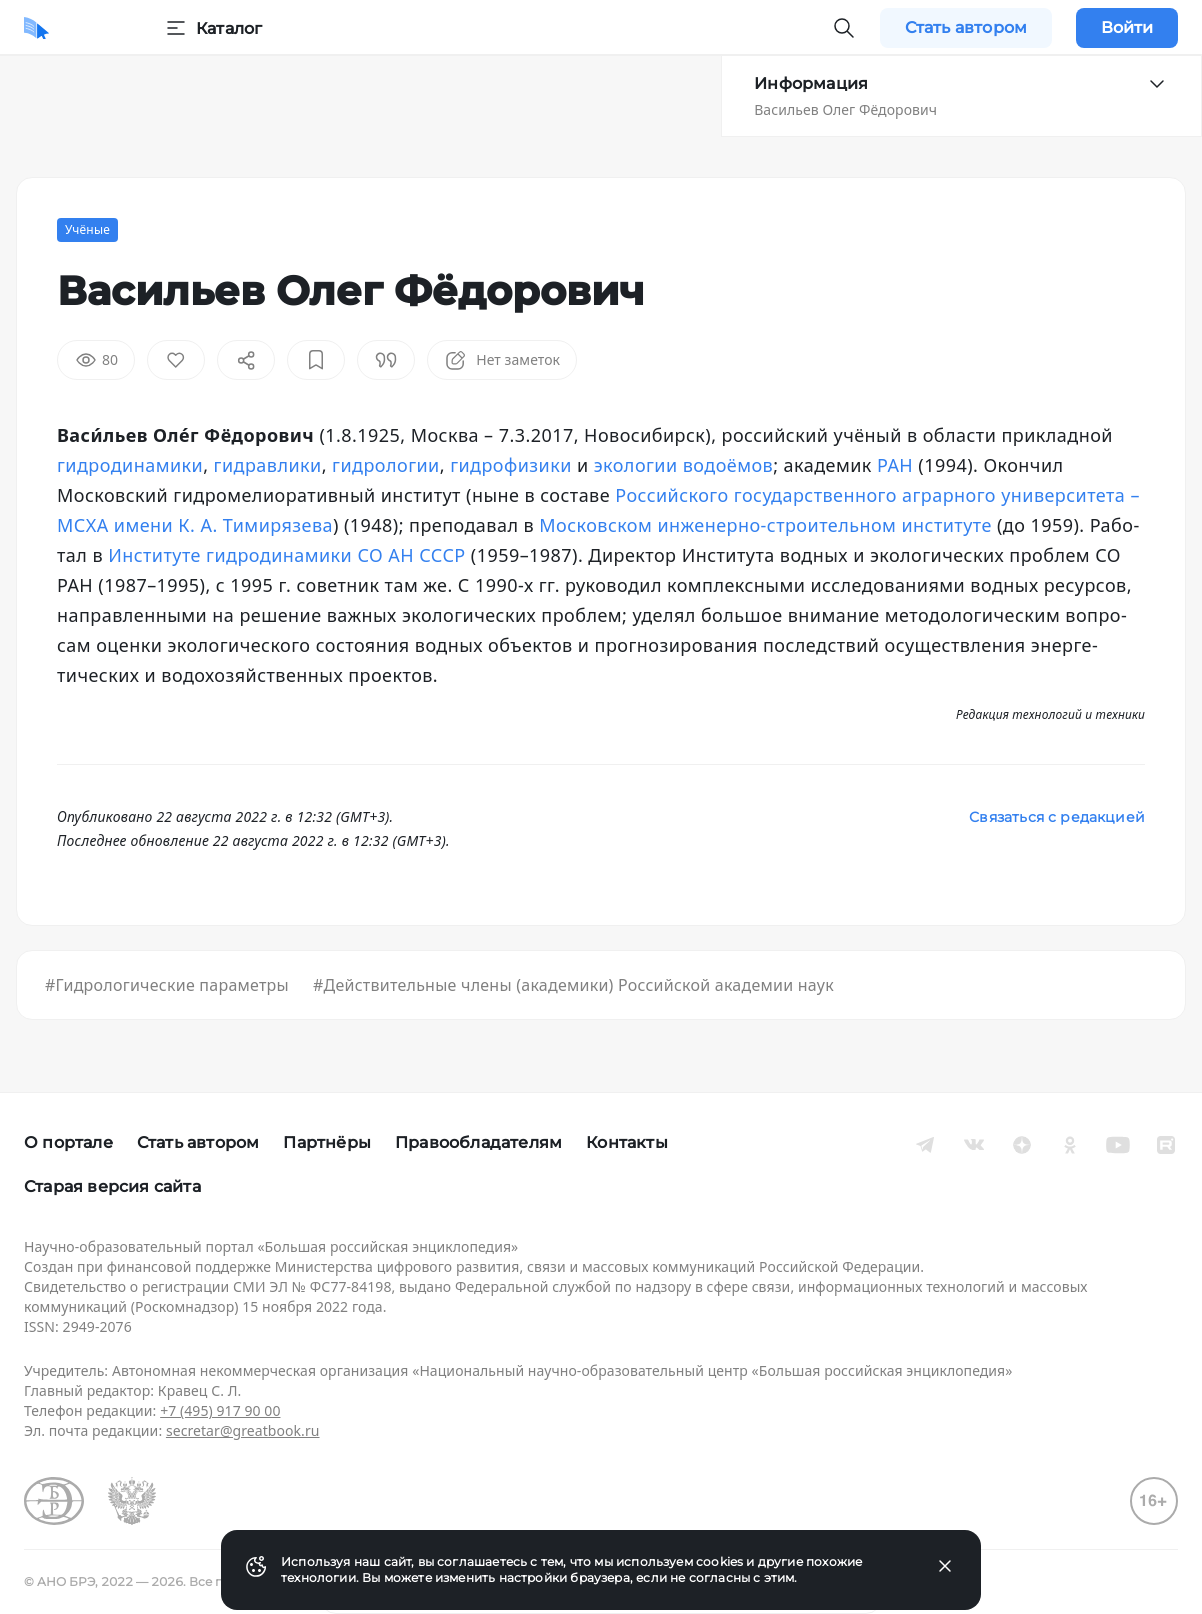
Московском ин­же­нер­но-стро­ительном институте (765, 525)
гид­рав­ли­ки (268, 465)
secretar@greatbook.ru (243, 1430)
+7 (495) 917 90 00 (220, 1410)
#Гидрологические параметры (167, 985)
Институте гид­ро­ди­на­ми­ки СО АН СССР (287, 555)
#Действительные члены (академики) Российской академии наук (573, 985)
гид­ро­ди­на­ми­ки (130, 465)
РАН (895, 465)
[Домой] (36, 28)
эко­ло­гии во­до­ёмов (683, 465)
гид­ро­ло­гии (386, 465)
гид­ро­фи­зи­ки (511, 465)
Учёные (87, 229)
